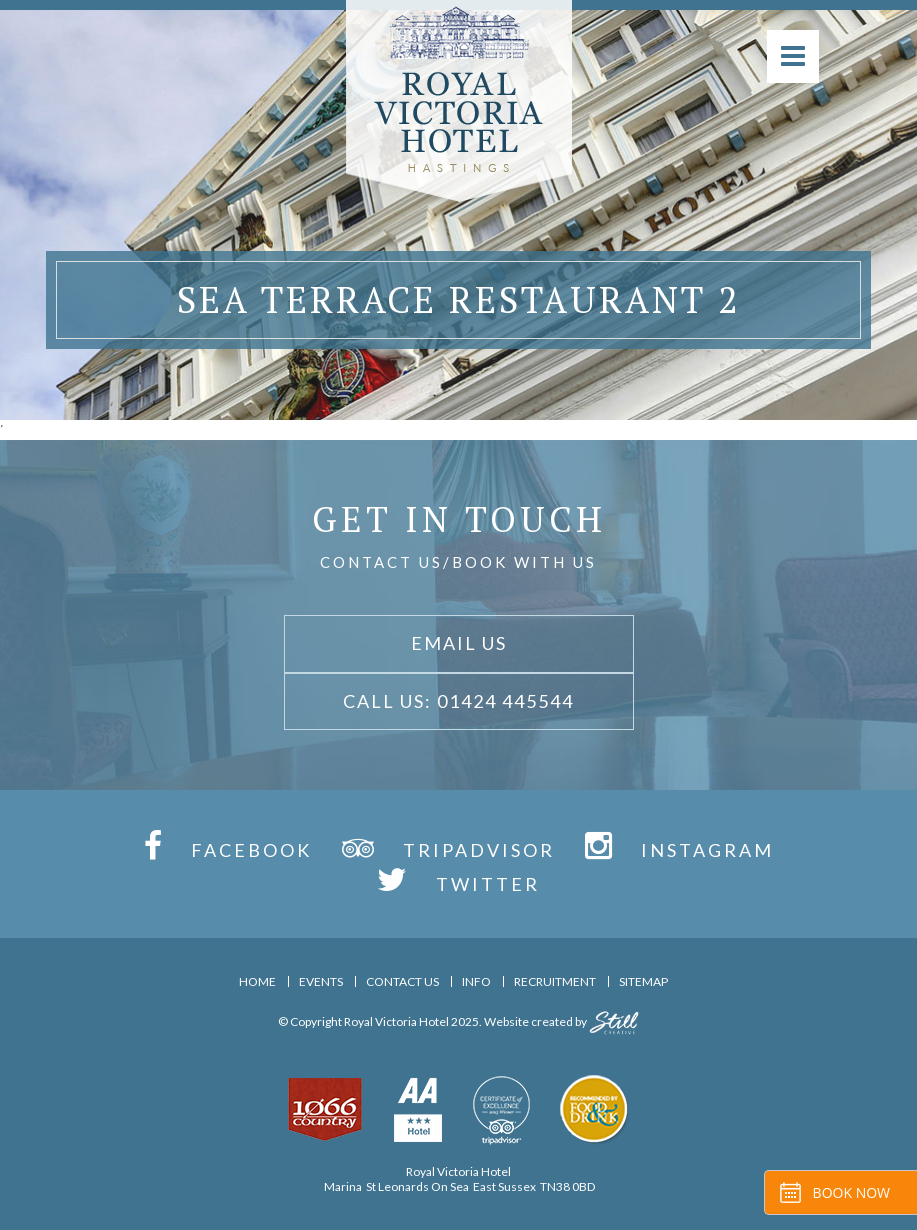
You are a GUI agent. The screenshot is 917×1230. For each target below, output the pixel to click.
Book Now (851, 1192)
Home (257, 981)
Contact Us (402, 981)
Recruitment (555, 981)
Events (321, 981)
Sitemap (643, 981)
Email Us (459, 643)
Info (476, 981)
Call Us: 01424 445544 (458, 701)
